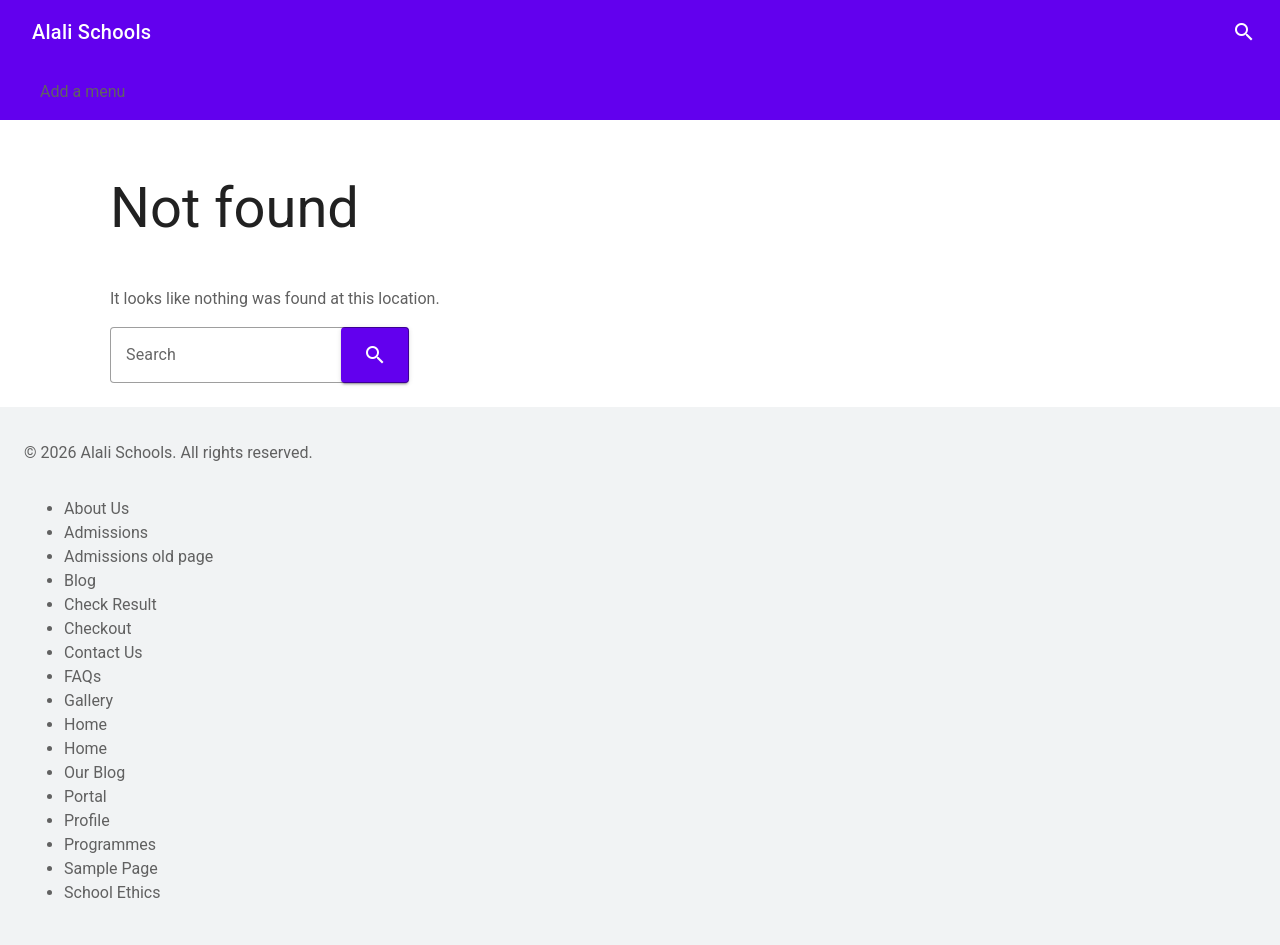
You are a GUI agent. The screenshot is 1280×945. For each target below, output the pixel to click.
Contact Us (103, 652)
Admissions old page (138, 556)
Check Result (110, 604)
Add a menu (82, 91)
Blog (80, 580)
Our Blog (94, 772)
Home (85, 724)
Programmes (110, 844)
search (1244, 32)
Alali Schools (91, 32)
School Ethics (112, 892)
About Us (96, 508)
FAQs (82, 676)
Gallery (88, 700)
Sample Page (111, 868)
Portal (85, 796)
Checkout (97, 628)
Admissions (106, 532)
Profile (87, 820)
